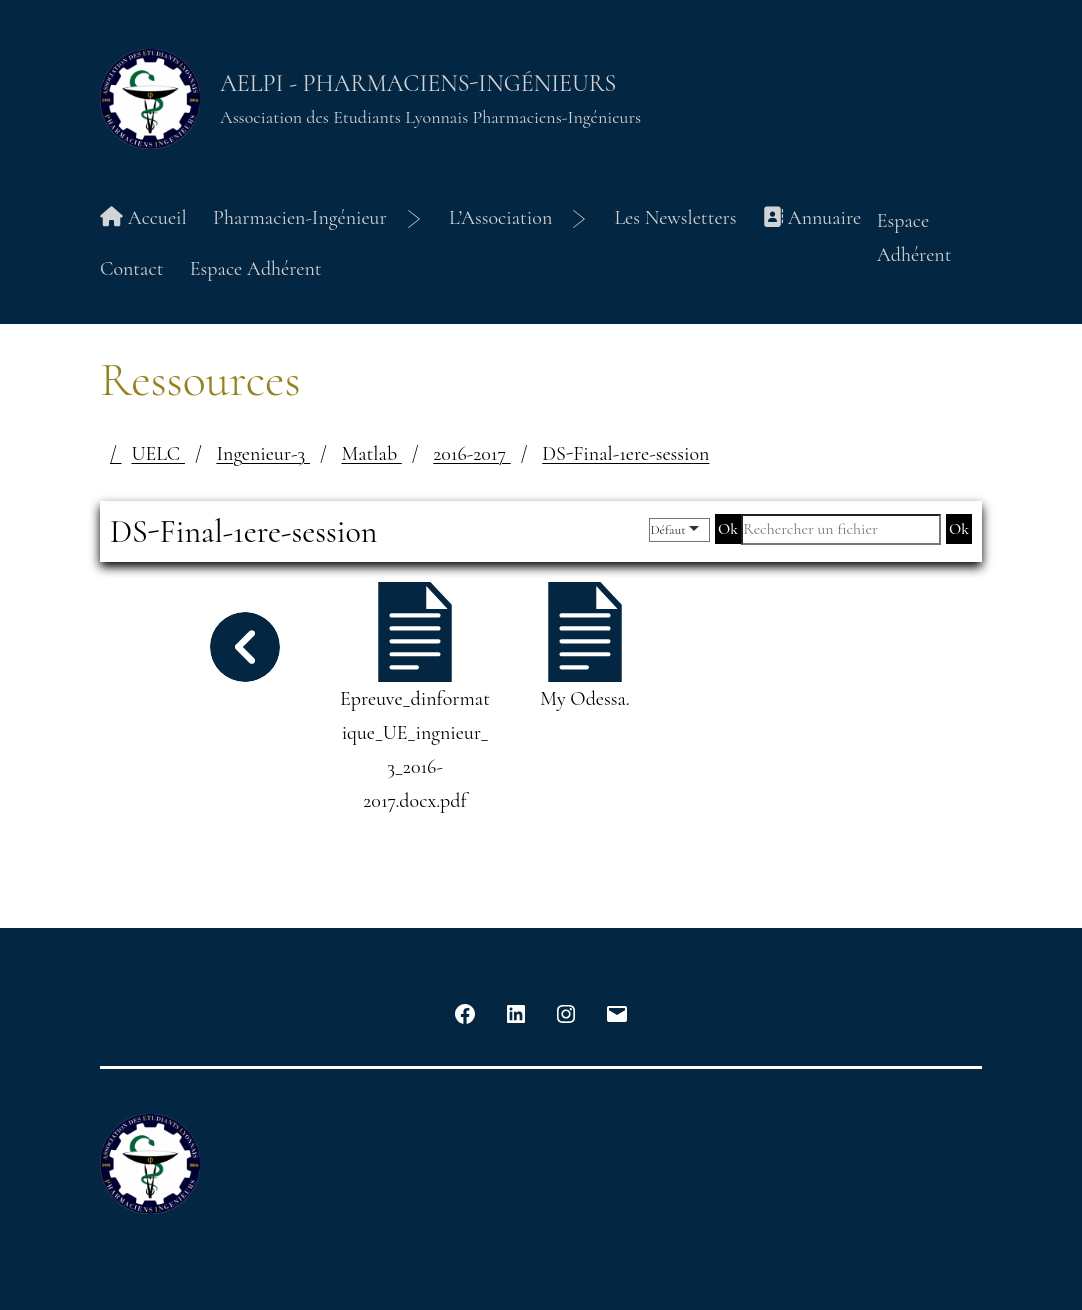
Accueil (143, 218)
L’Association (500, 218)
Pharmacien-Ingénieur (300, 218)
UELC (158, 454)
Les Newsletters (675, 218)
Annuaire (812, 218)
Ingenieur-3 (263, 454)
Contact (131, 269)
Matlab (372, 454)
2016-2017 (471, 454)
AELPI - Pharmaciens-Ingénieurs (418, 83)
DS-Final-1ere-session (625, 454)
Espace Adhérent (256, 269)
